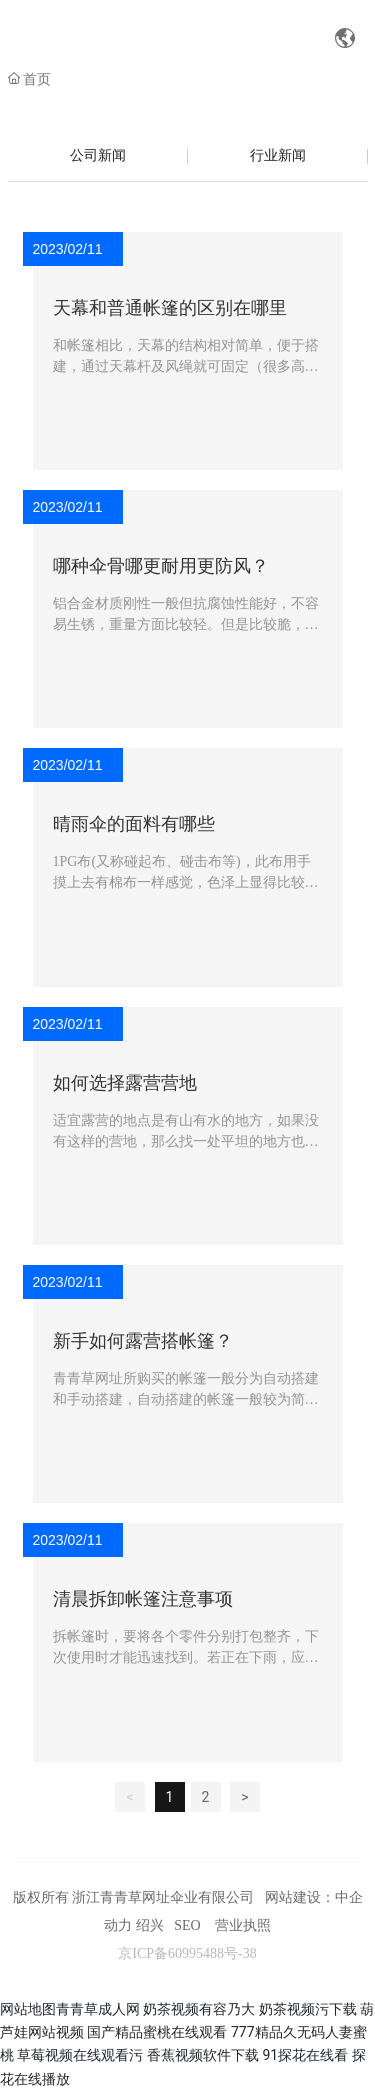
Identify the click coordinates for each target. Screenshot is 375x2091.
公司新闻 (98, 155)
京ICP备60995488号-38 (187, 1953)
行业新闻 (278, 155)
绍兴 (150, 1925)
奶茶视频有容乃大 (199, 2009)
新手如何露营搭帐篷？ (143, 1341)
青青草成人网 (98, 2009)
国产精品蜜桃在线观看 (157, 2032)
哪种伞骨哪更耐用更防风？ (161, 566)
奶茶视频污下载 (308, 2009)
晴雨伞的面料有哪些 (134, 824)
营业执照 (243, 1925)
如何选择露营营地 (125, 1083)
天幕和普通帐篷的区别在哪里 (170, 308)
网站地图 (28, 2009)
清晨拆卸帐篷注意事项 (143, 1599)
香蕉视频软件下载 (203, 2055)
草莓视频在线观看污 (80, 2055)
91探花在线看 (305, 2055)
